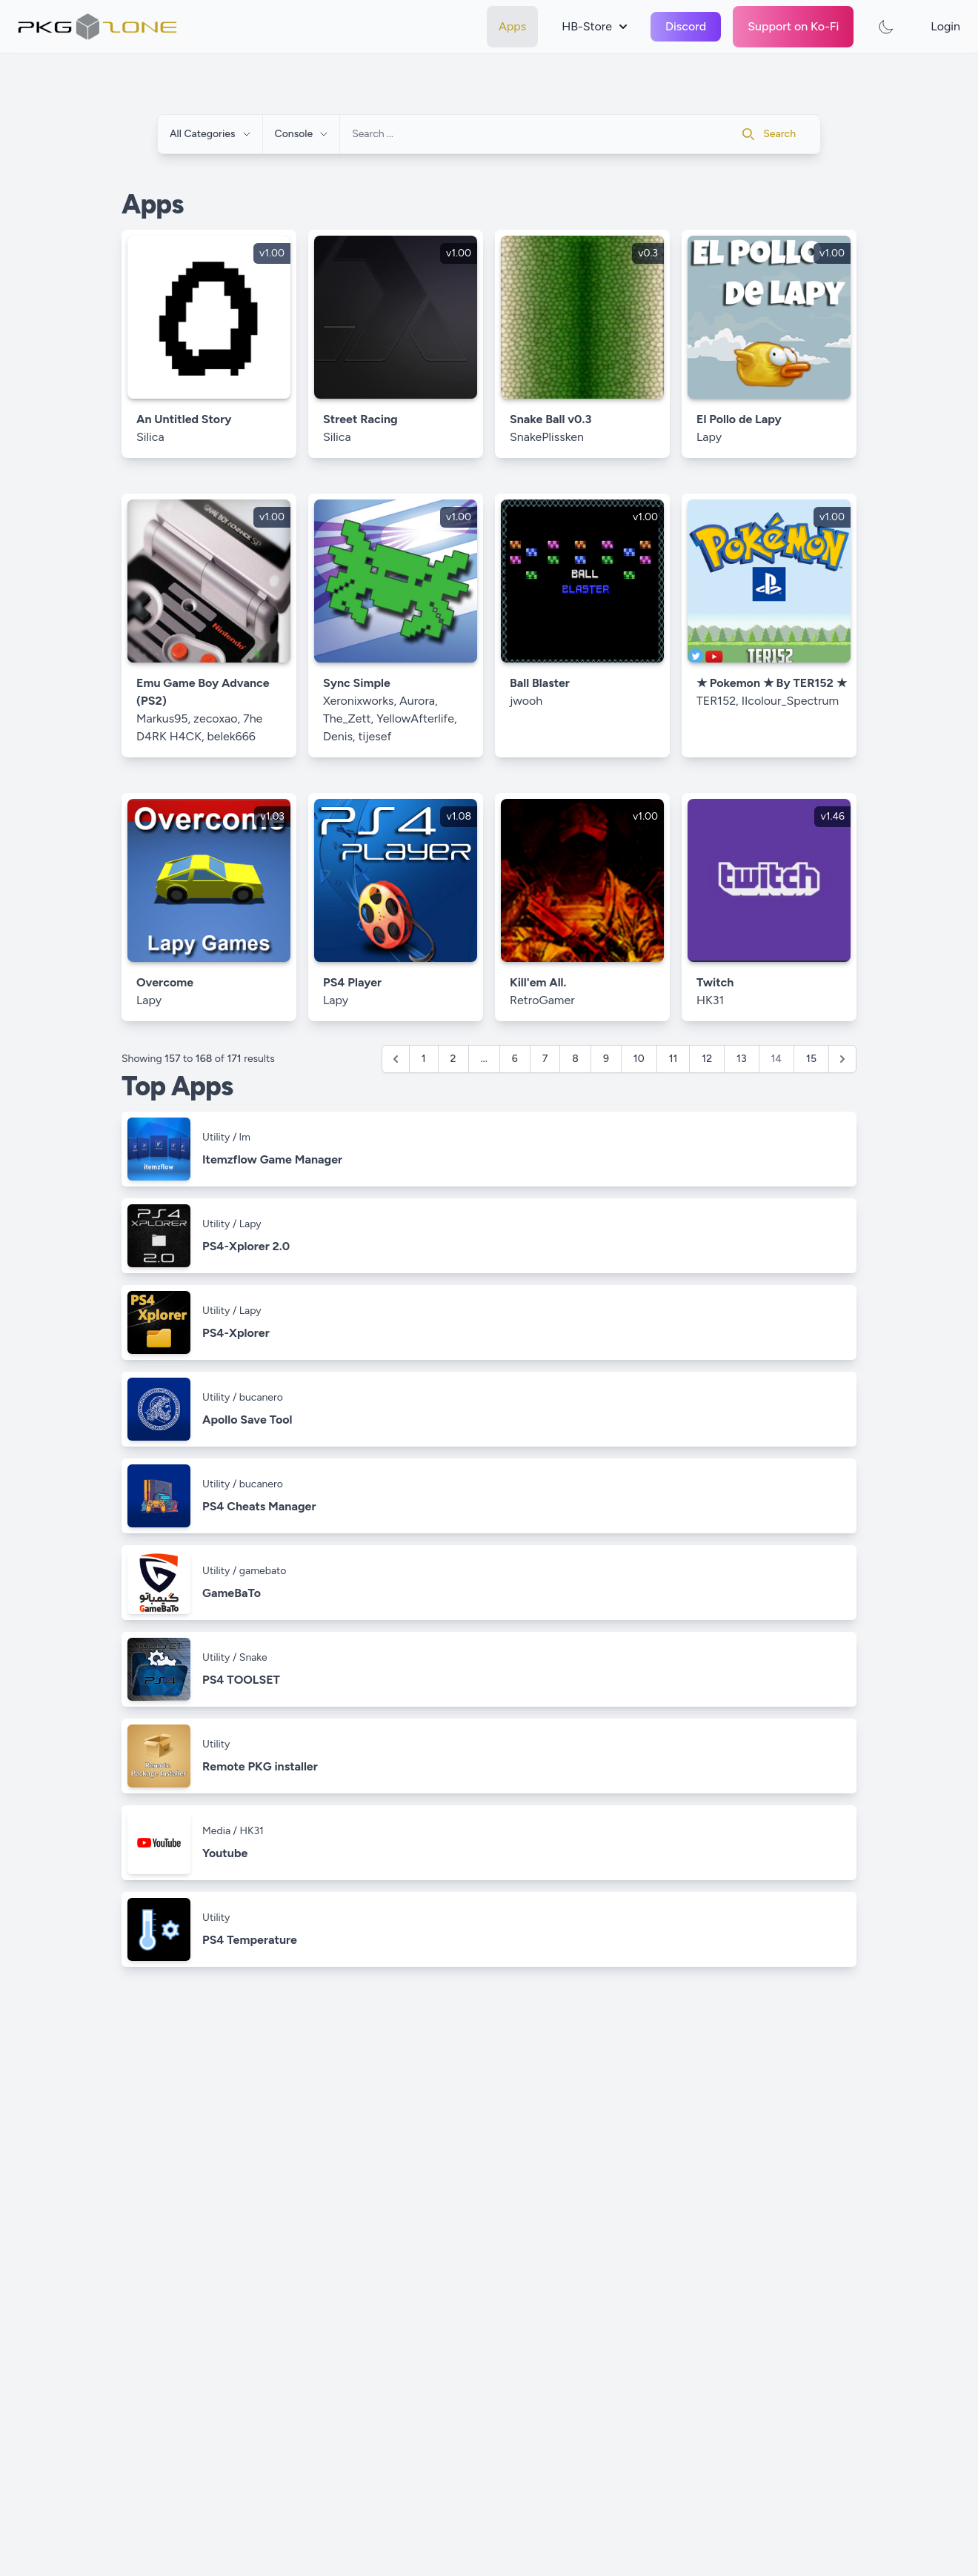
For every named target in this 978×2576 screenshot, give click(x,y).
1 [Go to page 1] (424, 1058)
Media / (220, 1831)
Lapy (250, 1224)
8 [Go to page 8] (575, 1058)
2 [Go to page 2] (453, 1058)
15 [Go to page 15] (811, 1058)
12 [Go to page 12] (707, 1058)
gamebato (263, 1570)
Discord (685, 26)
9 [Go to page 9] (606, 1058)
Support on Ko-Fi (793, 26)
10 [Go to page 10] (639, 1058)
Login (945, 26)
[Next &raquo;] (842, 1059)
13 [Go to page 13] (741, 1058)
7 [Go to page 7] (545, 1058)
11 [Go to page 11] (673, 1058)
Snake (253, 1657)
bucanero (261, 1397)
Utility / (220, 1137)
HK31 (251, 1831)
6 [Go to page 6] (515, 1058)
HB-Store (594, 26)
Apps (512, 26)
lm (244, 1137)
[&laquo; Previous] (396, 1059)
